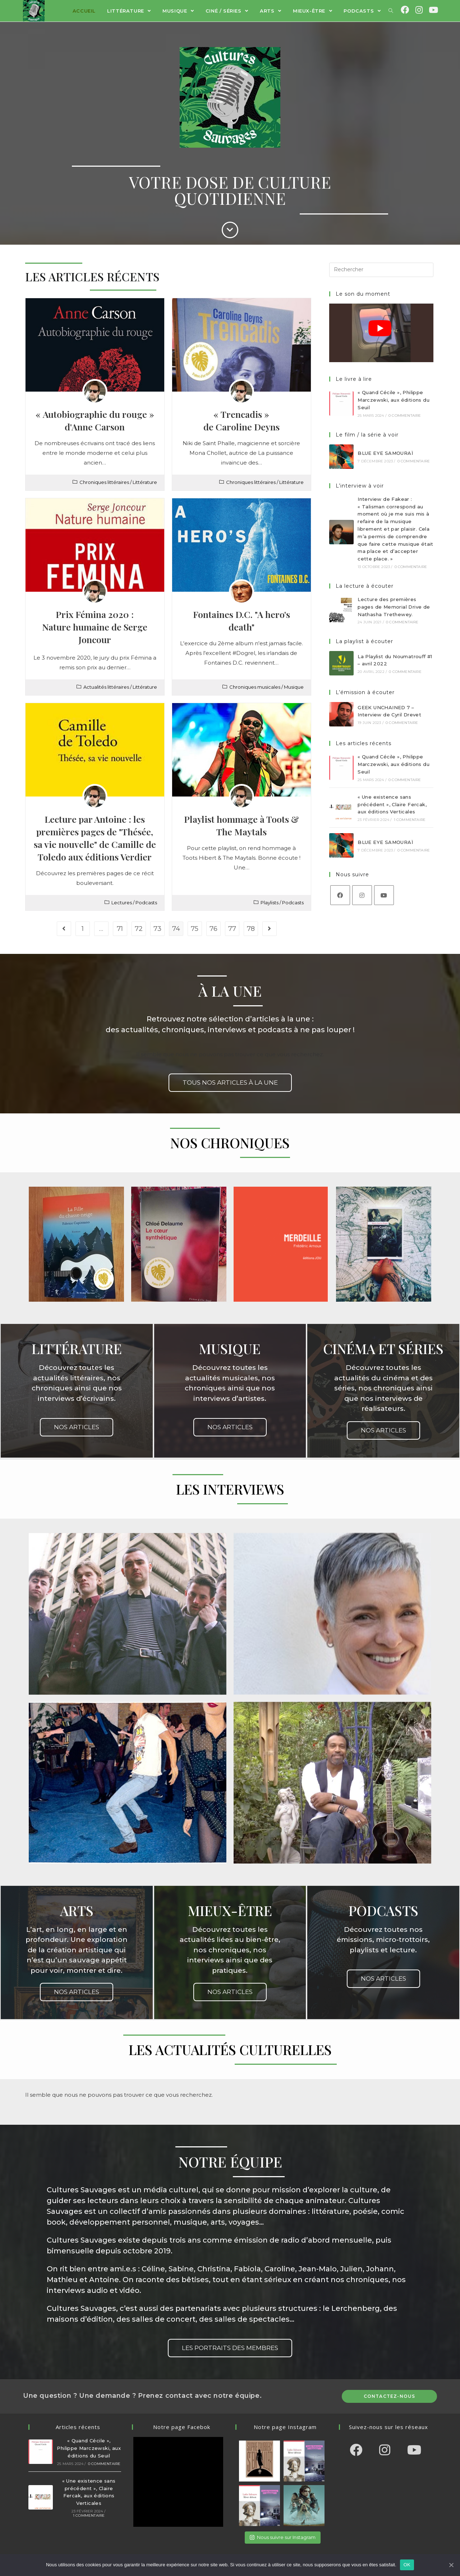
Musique (294, 687)
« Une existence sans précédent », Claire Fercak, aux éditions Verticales (392, 804)
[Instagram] (362, 895)
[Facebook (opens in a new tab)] (405, 10)
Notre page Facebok (181, 2426)
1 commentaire (410, 819)
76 (213, 929)
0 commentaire (404, 415)
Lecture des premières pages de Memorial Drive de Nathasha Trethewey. (394, 606)
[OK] (451, 2564)
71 (120, 929)
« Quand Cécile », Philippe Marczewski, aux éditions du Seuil (393, 399)
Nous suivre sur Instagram (283, 2537)
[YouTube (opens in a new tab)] (433, 10)
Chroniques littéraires (104, 482)
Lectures (121, 902)
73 (157, 929)
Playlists (270, 902)
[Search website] (391, 11)
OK (407, 2564)
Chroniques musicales (254, 687)
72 (139, 929)
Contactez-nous (389, 2396)
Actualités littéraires (106, 687)
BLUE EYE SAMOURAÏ (385, 453)
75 (194, 929)
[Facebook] (340, 895)
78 (251, 929)
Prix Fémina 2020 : (95, 627)
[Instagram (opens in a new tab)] (419, 10)
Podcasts (146, 902)
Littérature (145, 482)
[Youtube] (384, 895)
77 (232, 929)
